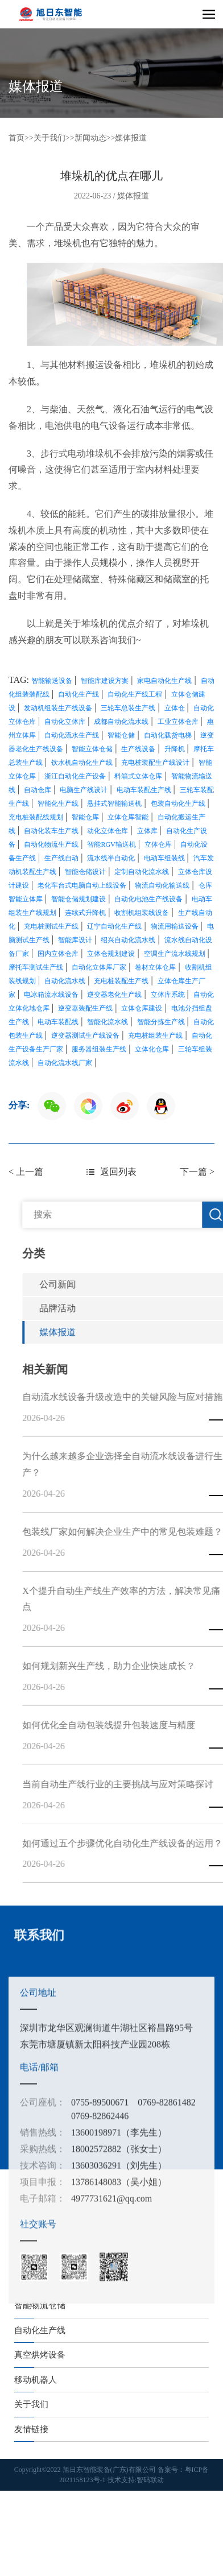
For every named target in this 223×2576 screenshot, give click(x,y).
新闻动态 (90, 138)
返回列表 (111, 1172)
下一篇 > (197, 1172)
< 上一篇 (26, 1172)
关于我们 (49, 138)
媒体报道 (131, 138)
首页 (16, 138)
